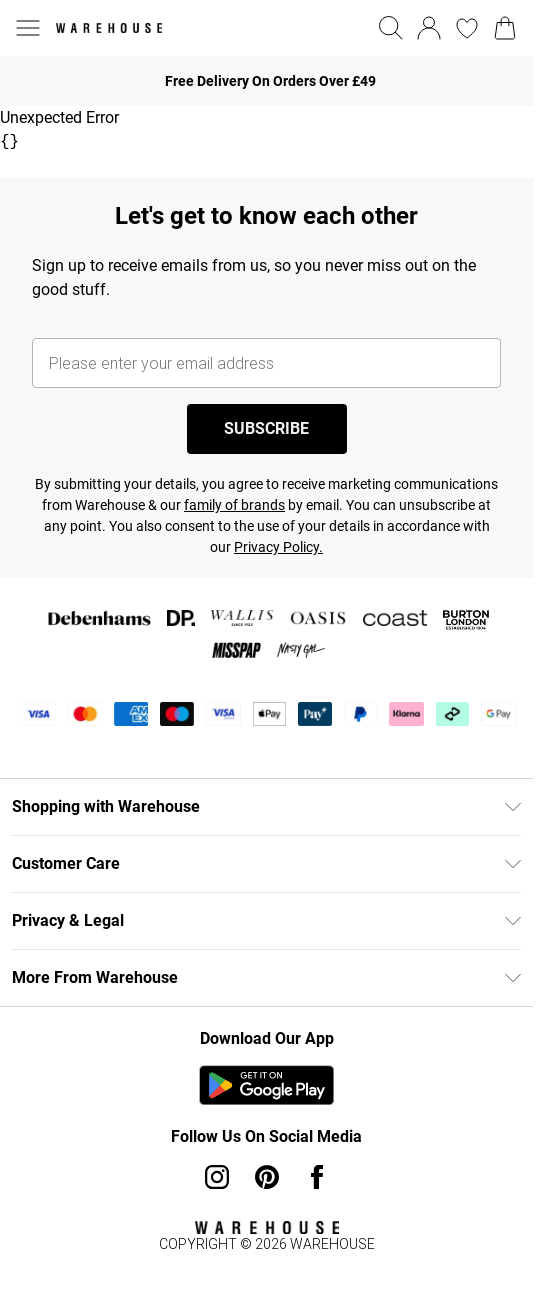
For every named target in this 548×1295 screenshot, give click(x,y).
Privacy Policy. (278, 547)
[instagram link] (217, 1177)
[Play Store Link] (266, 1085)
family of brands (234, 505)
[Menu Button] (28, 28)
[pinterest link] (267, 1177)
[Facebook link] (317, 1177)
